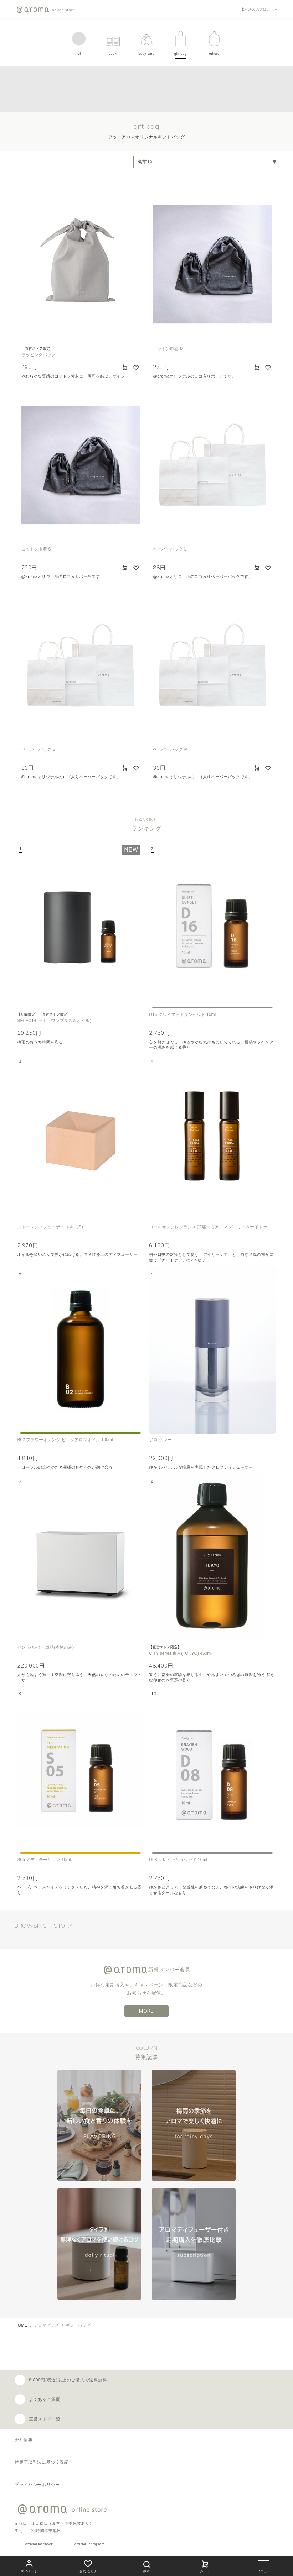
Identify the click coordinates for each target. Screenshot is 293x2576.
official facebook (39, 2544)
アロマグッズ (46, 2325)
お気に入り (88, 2565)
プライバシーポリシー (37, 2484)
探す (146, 2566)
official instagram (89, 2544)
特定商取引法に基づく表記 (42, 2462)
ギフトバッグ (78, 2325)
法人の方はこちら (263, 9)
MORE (146, 2011)
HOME (21, 2325)
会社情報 (24, 2439)
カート (205, 2565)
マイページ (29, 2565)
